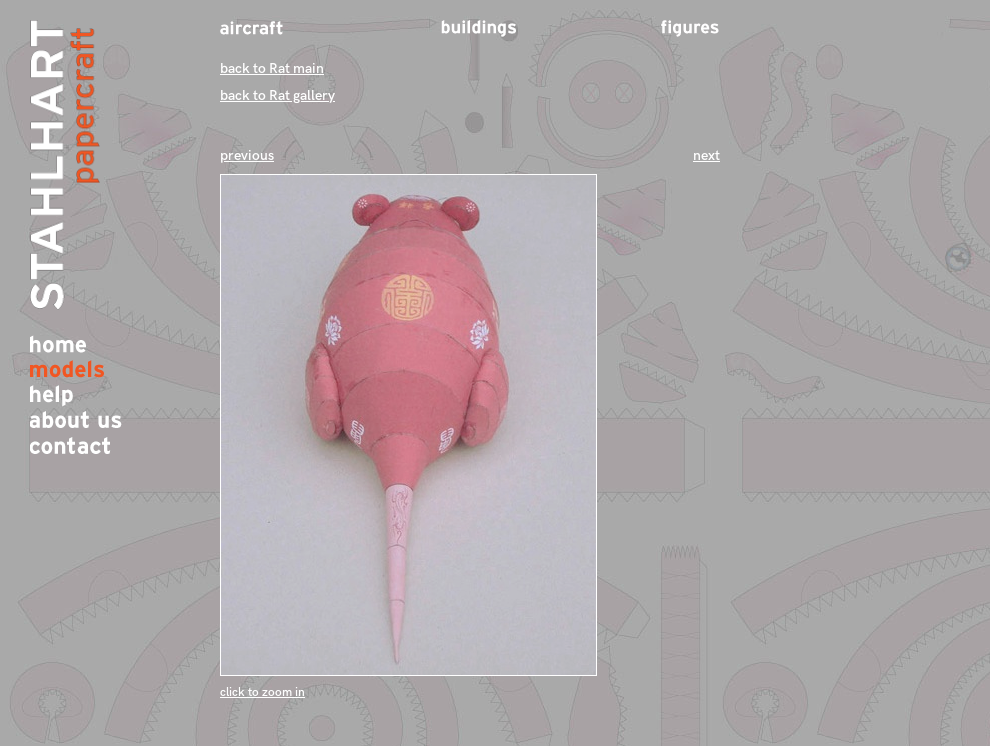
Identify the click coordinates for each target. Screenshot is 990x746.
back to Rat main (272, 68)
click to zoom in (262, 692)
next (706, 155)
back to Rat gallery (277, 95)
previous (247, 155)
